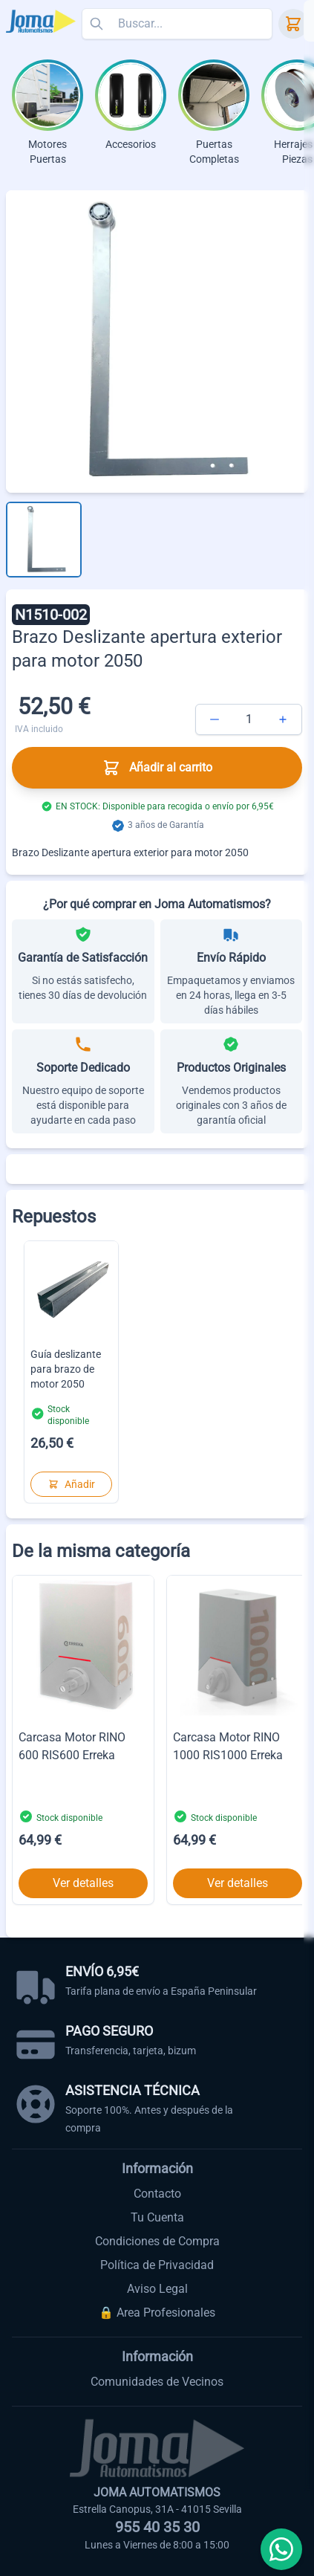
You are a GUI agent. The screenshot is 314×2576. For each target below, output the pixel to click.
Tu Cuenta (157, 2217)
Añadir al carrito (157, 768)
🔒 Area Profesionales (157, 2312)
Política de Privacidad (157, 2265)
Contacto (157, 2194)
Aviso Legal (157, 2289)
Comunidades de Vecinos (157, 2382)
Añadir (71, 1484)
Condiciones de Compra (157, 2241)
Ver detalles (83, 1883)
